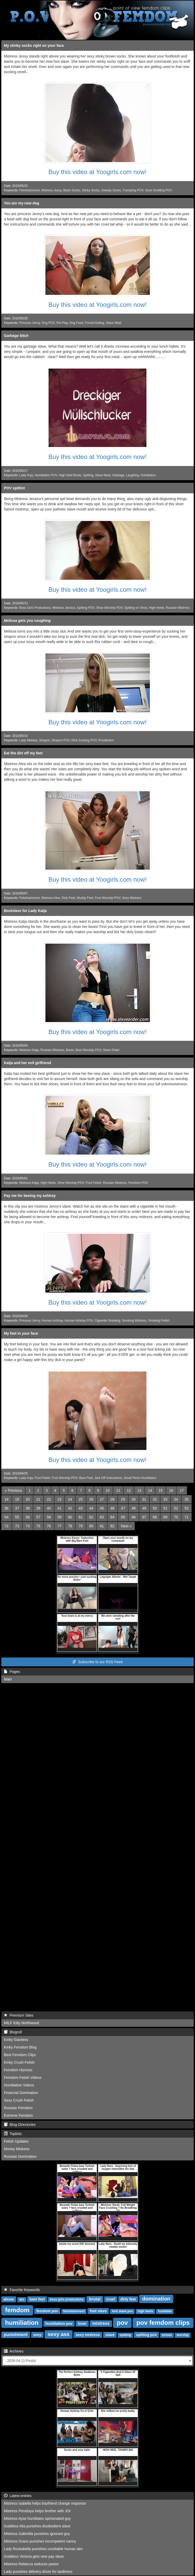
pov (122, 2322)
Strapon (44, 740)
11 (118, 1490)
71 (187, 1517)
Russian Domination (20, 2156)
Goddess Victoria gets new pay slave (34, 2556)
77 (59, 1526)
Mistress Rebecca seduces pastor (31, 2564)
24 (70, 1499)
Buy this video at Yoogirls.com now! (97, 171)
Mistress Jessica (63, 608)
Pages (12, 1671)
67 (144, 1517)
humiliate (165, 2311)
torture (167, 2335)
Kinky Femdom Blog (20, 2047)
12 (129, 1490)
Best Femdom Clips (20, 2055)
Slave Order (111, 1050)
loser (82, 2323)
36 (6, 1508)
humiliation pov (58, 2323)
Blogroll (13, 2032)
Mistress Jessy (51, 190)
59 (59, 1517)
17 (182, 1490)
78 (70, 1526)
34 (176, 1499)
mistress (101, 2323)
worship (183, 2335)
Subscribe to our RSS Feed (97, 1662)
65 (123, 1517)
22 (49, 1499)
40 (49, 1508)
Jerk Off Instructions (108, 1478)
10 (107, 1490)
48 (134, 1508)
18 (6, 1499)
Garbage (118, 475)
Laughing (132, 475)
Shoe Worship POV (109, 608)
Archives (13, 2351)
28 (112, 1499)
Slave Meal (113, 323)
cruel (110, 2299)
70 (176, 1517)
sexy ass (58, 2334)
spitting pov (146, 2335)
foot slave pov (122, 2311)
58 (49, 1517)
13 (139, 1490)
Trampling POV (132, 190)
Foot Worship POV (107, 898)
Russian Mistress (178, 608)
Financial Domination (21, 2093)
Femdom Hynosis (18, 2070)
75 (38, 1526)
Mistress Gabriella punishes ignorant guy (37, 2534)
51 (165, 1508)
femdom (17, 2310)
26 (91, 1499)
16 (171, 1490)
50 (155, 1508)
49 (144, 1508)
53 (187, 1508)
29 (123, 1499)
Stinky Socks (91, 190)
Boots (70, 1050)
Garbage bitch (16, 336)
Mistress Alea (50, 898)
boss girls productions (67, 2299)
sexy (37, 2335)
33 (165, 1499)
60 (70, 1517)
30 (134, 1499)
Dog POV (48, 323)
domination (156, 2299)
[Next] (126, 1526)
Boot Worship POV (88, 1050)
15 (160, 1490)
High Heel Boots (70, 475)
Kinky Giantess (16, 2040)
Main (8, 1679)
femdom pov (47, 2311)
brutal (95, 2299)
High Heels (156, 608)
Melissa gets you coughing (27, 620)
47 (123, 1508)
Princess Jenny (29, 323)
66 (134, 1517)
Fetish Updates (16, 2141)
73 (17, 1526)
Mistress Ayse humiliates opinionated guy (37, 2518)
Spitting (88, 475)
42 (70, 1508)
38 (28, 1508)
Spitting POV (85, 608)
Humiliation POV (46, 475)
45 (102, 1508)
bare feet (37, 2299)
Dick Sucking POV (84, 740)
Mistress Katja (29, 1050)
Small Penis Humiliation (140, 1478)
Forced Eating (94, 323)
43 (81, 1508)
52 (176, 1508)
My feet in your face (21, 1333)
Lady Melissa (28, 740)
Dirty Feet (68, 898)
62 (91, 1517)
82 (112, 1526)
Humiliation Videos (19, 2085)
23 (59, 1499)
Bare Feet (86, 1478)
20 (28, 1499)
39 (38, 1508)
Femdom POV (138, 1183)
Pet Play (62, 323)
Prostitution (106, 740)
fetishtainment (74, 2311)
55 (17, 1517)
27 (102, 1499)
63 (102, 1517)
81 (102, 1526)
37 (17, 1508)
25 (81, 1499)
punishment (16, 2334)
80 (91, 1526)
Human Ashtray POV (78, 1320)
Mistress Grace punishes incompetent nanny (40, 2541)
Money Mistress (16, 2149)
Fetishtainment (29, 190)
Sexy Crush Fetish (19, 2100)
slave (110, 2335)
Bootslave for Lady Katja (25, 911)
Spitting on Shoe (136, 608)
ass (21, 2299)
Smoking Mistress (134, 1320)
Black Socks (71, 190)
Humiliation (148, 475)
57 (38, 1517)
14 (150, 1490)
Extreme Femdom (18, 2115)
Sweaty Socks (111, 190)
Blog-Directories (20, 2124)
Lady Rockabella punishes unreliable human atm (43, 2549)
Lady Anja (26, 475)
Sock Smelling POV (158, 190)
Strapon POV (61, 740)
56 (28, 1517)
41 (59, 1508)
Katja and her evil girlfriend (27, 1063)
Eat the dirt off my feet (23, 753)
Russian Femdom (18, 2108)
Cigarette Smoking (107, 1320)
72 (6, 1526)
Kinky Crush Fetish (19, 2062)
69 (165, 1517)
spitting (125, 2335)
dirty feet (128, 2299)
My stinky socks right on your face (34, 45)
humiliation (21, 2322)
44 (91, 1508)
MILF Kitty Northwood (21, 2023)
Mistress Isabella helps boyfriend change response (45, 2503)
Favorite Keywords (22, 2290)
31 (144, 1499)
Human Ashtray (52, 1320)
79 (81, 1526)
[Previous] (13, 1490)
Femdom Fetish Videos (23, 2077)
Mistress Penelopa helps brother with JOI (37, 2511)
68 (155, 1517)
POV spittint (14, 488)
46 (112, 1508)
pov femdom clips (163, 2322)
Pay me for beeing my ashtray (30, 1196)
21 (38, 1499)
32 (155, 1499)
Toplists (13, 2134)
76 (49, 1526)
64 (112, 1517)
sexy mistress (88, 2335)
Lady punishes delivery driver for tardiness (38, 2571)
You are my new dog (21, 203)
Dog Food (76, 323)
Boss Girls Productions (35, 608)
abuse (8, 2299)
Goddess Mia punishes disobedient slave (37, 2526)
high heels (145, 2311)
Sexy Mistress (131, 898)
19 (17, 1499)
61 (81, 1517)
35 (187, 1499)
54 (6, 1517)
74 (28, 1526)
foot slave (98, 2311)
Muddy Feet (85, 898)
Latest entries (18, 2496)
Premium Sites (18, 2015)
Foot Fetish (93, 1183)
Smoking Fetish (158, 1320)
